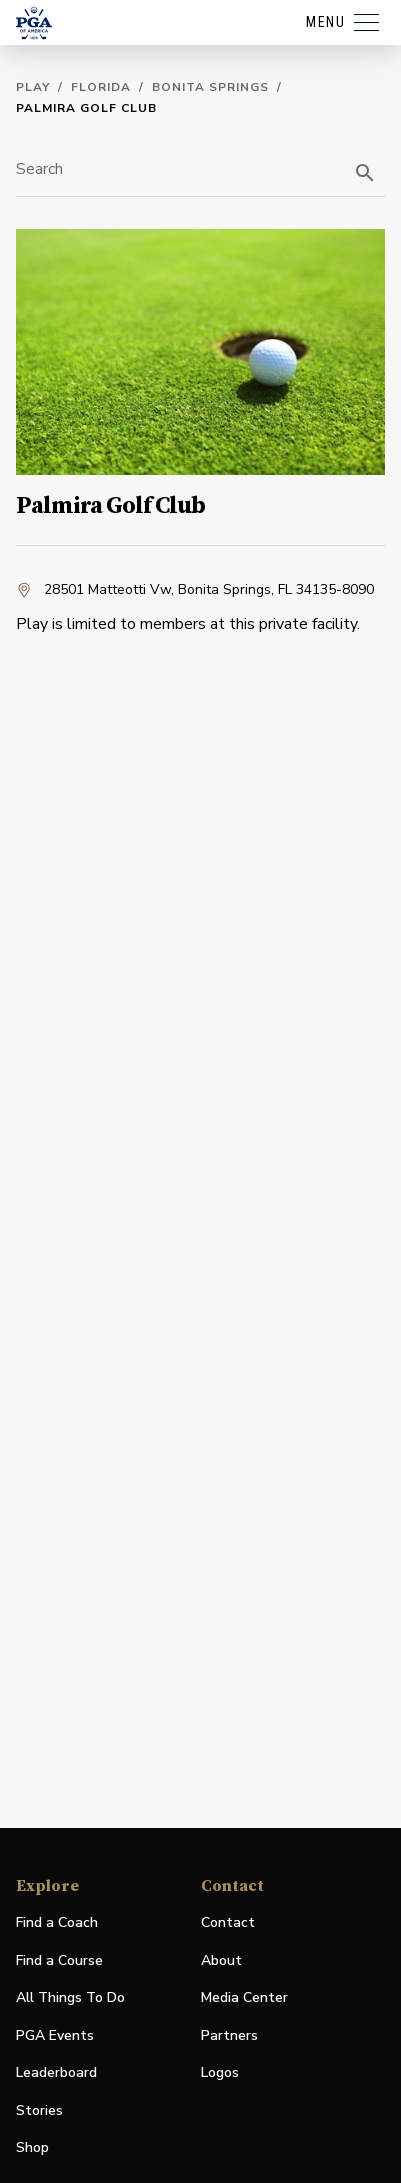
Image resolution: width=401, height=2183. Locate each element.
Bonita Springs (210, 87)
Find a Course (59, 1960)
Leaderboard (56, 2072)
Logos (220, 2072)
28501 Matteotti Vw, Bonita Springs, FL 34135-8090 (195, 590)
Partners (229, 2035)
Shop (32, 2148)
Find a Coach (57, 1922)
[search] (365, 173)
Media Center (244, 1998)
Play (33, 87)
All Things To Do (70, 1997)
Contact (228, 1922)
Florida (101, 87)
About (221, 1960)
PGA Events (55, 2035)
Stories (39, 2110)
